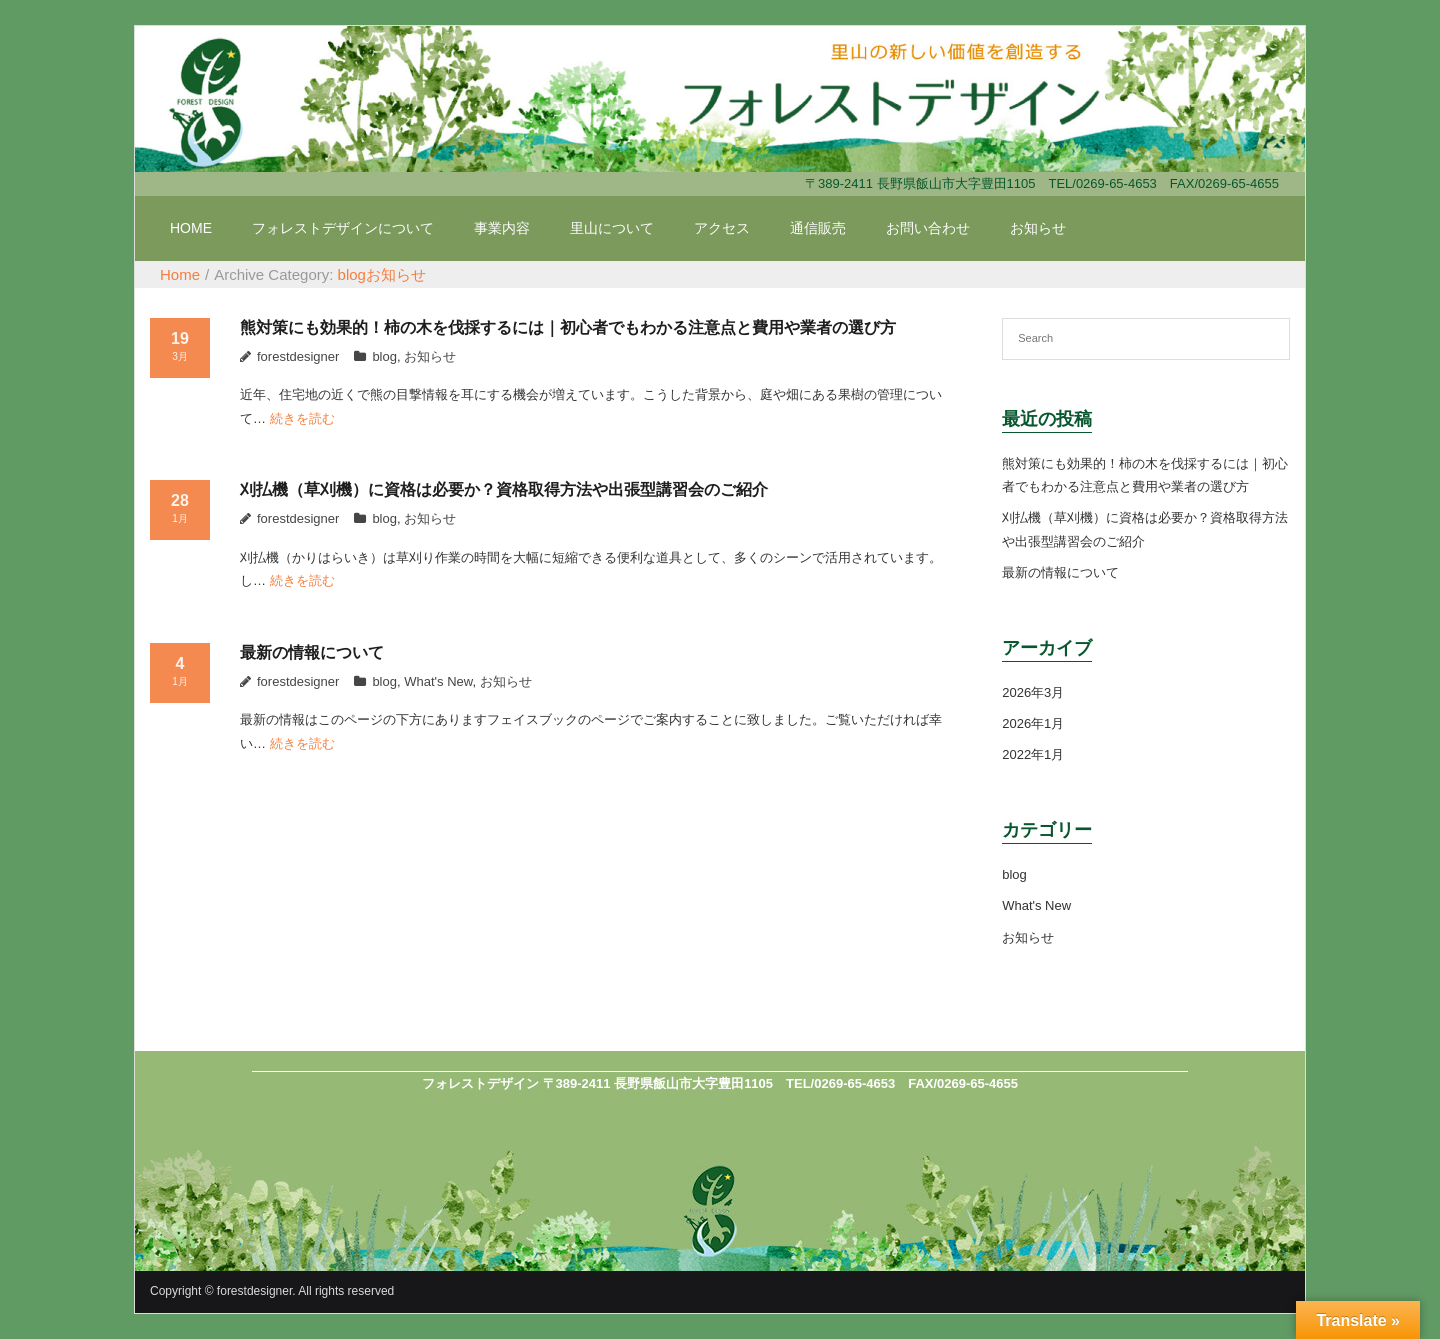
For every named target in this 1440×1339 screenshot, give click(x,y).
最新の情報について (312, 652)
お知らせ (396, 274)
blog (352, 274)
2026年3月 (1033, 692)
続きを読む (302, 418)
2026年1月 (1033, 723)
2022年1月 (1033, 754)
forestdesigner (298, 356)
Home (180, 274)
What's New (438, 681)
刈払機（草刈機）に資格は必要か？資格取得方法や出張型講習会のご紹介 (504, 489)
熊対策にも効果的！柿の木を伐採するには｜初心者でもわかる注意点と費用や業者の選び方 (568, 327)
